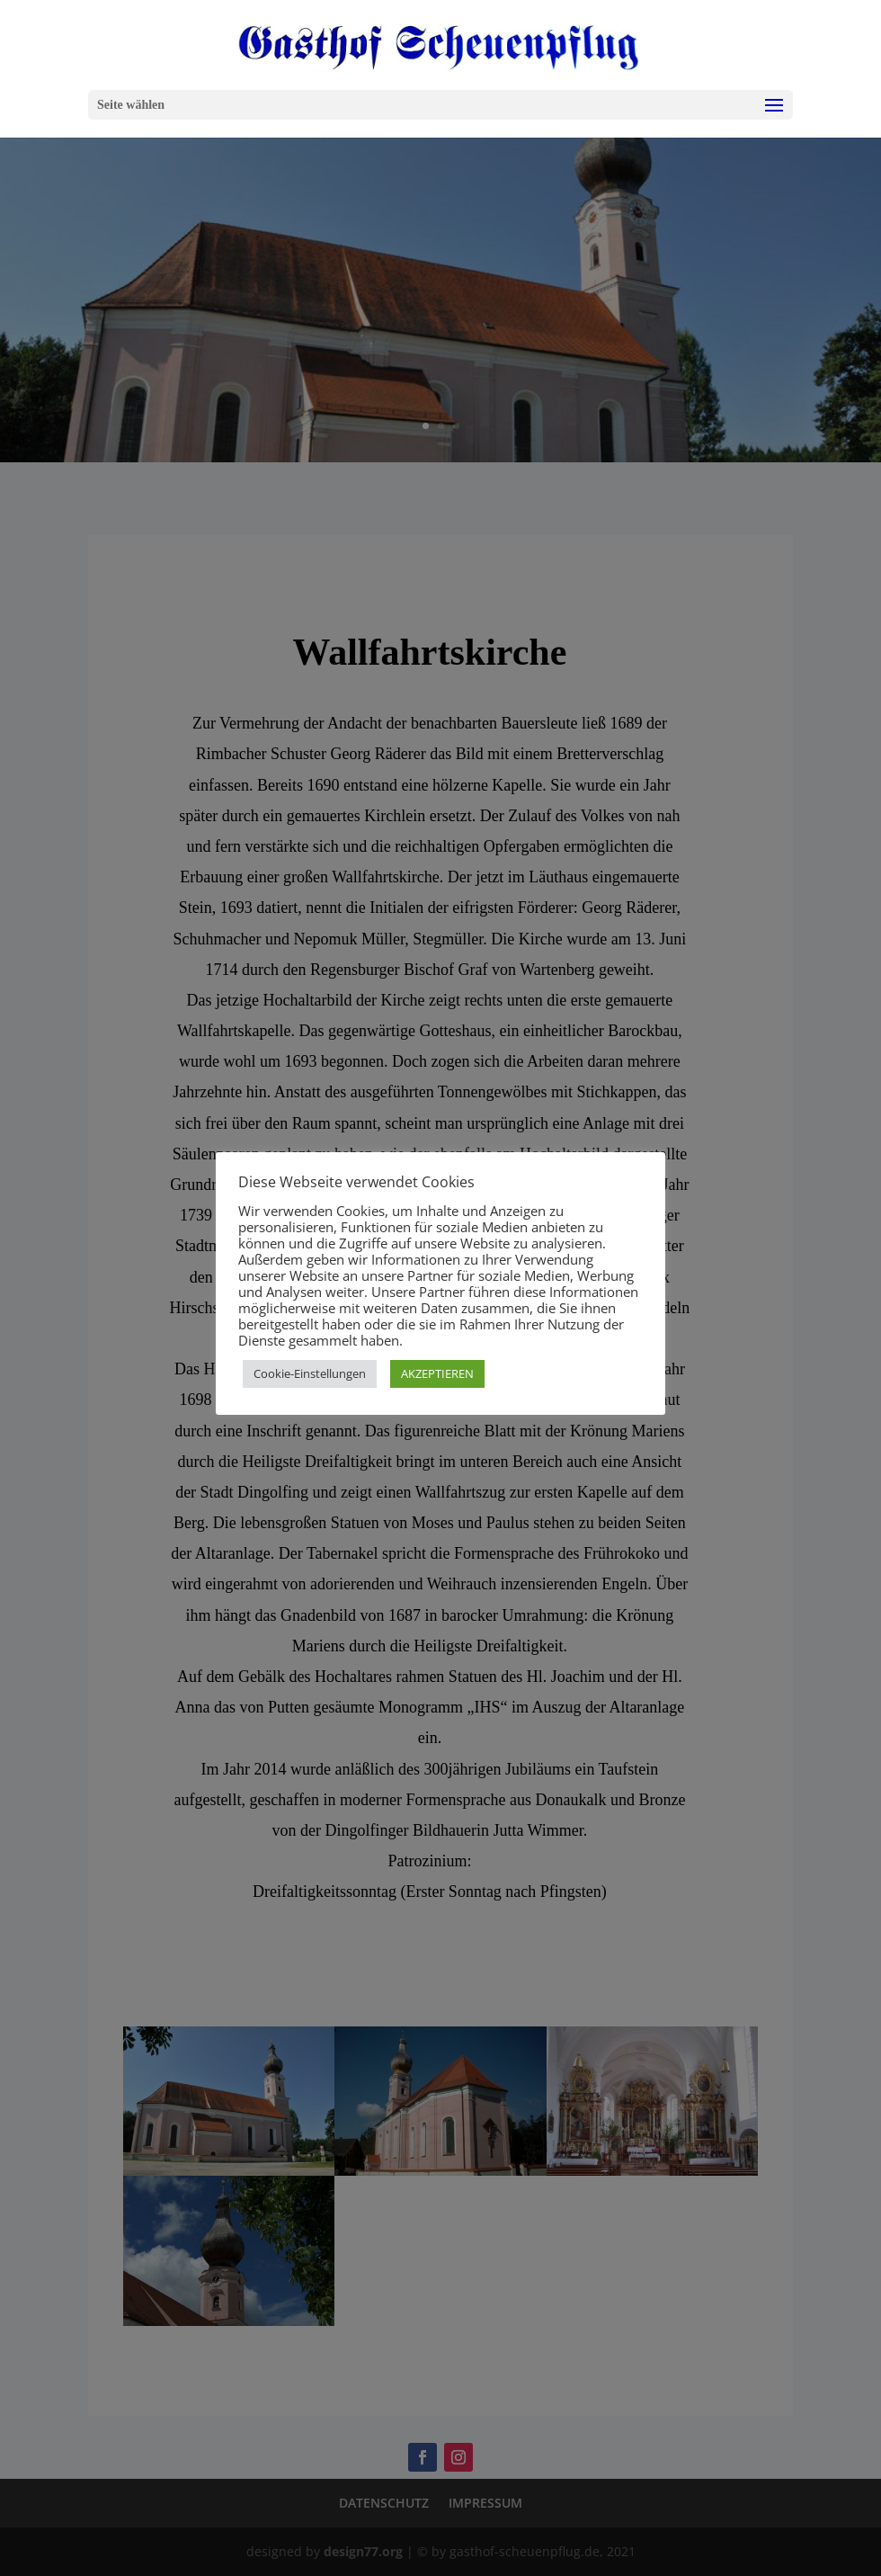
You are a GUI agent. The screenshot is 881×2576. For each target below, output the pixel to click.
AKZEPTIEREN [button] (437, 1373)
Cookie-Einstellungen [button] (310, 1373)
